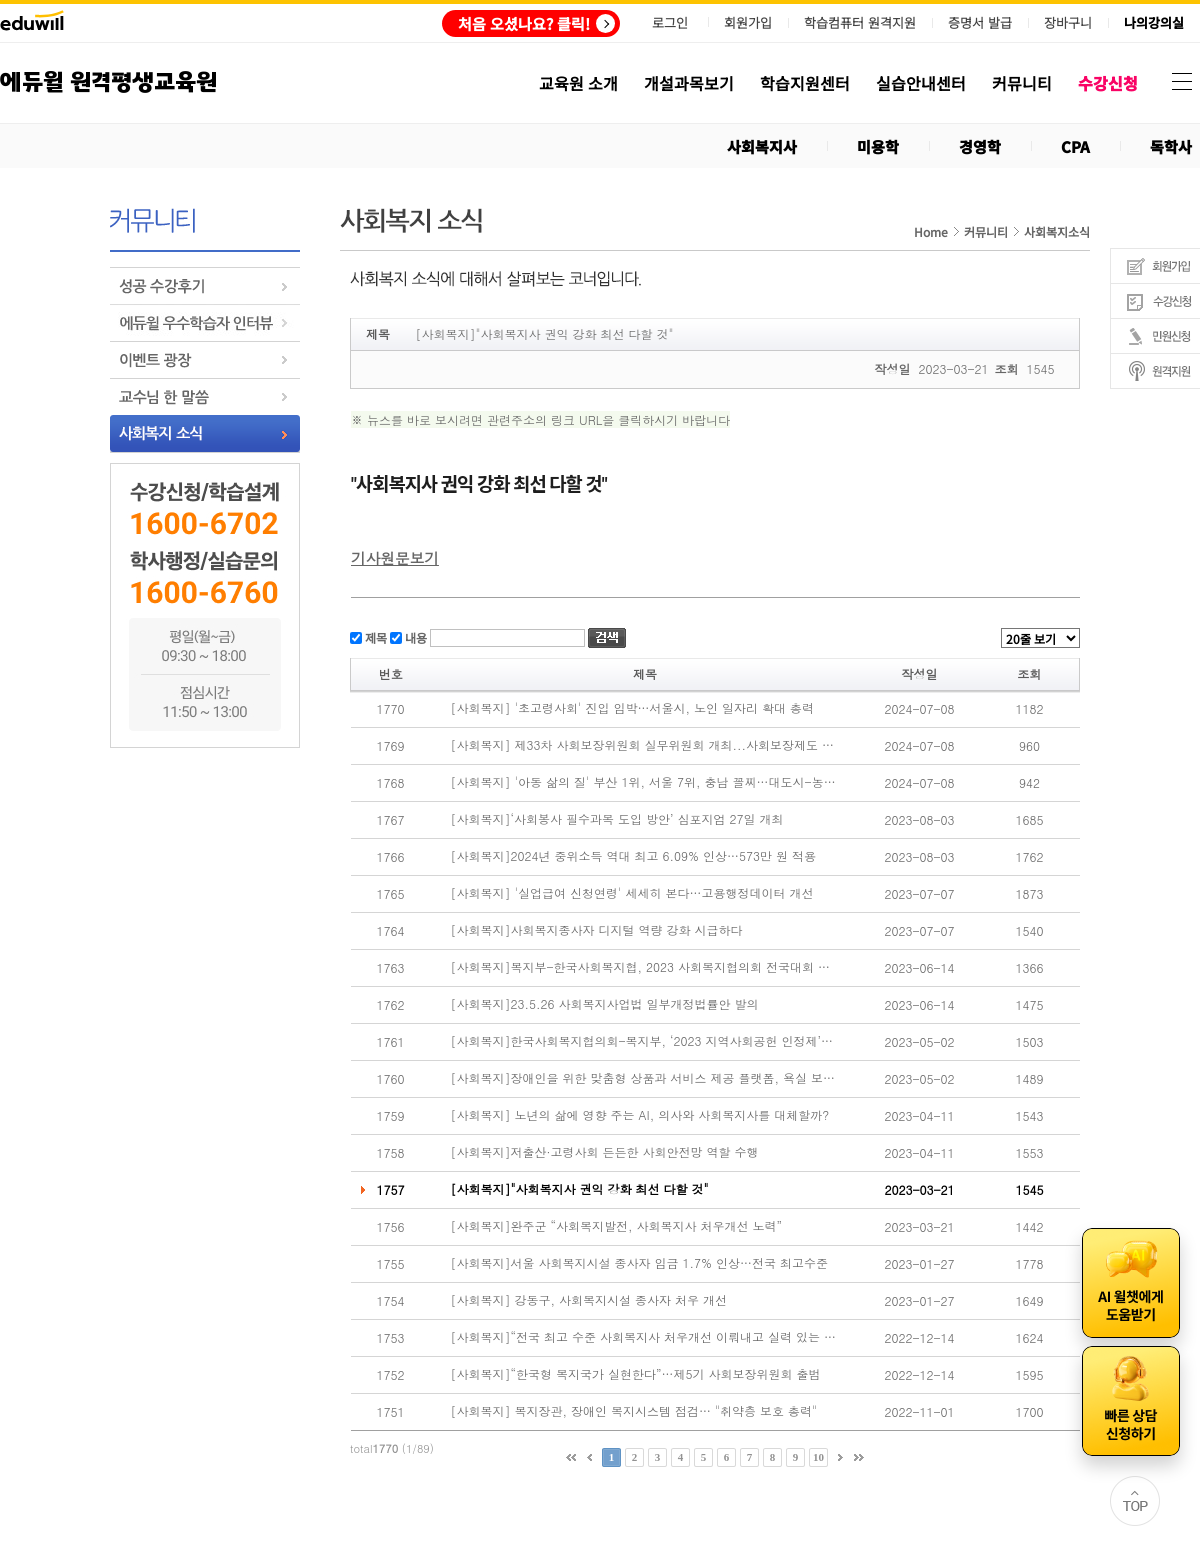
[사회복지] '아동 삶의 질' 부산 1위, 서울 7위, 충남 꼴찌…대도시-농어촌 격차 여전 (644, 782)
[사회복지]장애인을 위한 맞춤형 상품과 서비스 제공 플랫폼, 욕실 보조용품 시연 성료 (644, 1078)
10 (818, 1457)
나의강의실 (1154, 23)
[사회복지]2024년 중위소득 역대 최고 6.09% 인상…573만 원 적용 (634, 856)
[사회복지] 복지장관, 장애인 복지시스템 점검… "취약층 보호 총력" (634, 1411)
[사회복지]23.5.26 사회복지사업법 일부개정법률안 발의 (605, 1004)
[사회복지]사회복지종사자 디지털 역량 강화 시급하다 (597, 930)
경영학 (980, 146)
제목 (374, 636)
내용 (414, 636)
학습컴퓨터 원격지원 (860, 23)
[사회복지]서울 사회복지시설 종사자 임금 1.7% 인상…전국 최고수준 (640, 1263)
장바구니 (1068, 23)
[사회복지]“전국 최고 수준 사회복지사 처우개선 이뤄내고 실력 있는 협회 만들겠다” (644, 1337)
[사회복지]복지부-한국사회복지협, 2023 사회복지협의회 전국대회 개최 (644, 967)
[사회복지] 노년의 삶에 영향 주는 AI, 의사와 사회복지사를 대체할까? (640, 1115)
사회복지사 (762, 146)
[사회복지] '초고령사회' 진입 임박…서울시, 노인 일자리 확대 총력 (633, 708)
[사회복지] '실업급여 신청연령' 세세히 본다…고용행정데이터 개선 (632, 893)
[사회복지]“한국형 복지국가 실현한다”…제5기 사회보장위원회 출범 (636, 1374)
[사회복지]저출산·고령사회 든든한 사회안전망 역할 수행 (605, 1152)
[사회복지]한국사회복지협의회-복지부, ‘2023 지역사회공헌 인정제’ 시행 (644, 1041)
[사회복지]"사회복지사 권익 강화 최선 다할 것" (580, 1189)
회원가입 (748, 22)
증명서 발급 (980, 23)
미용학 (878, 146)
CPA (1075, 146)
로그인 (670, 22)
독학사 (1171, 146)
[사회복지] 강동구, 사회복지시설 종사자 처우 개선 (589, 1300)
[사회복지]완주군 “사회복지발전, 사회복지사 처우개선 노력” (617, 1226)
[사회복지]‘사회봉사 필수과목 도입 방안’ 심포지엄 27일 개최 (617, 819)
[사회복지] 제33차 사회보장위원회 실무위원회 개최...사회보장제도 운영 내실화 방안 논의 (644, 745)
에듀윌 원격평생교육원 (108, 82)
